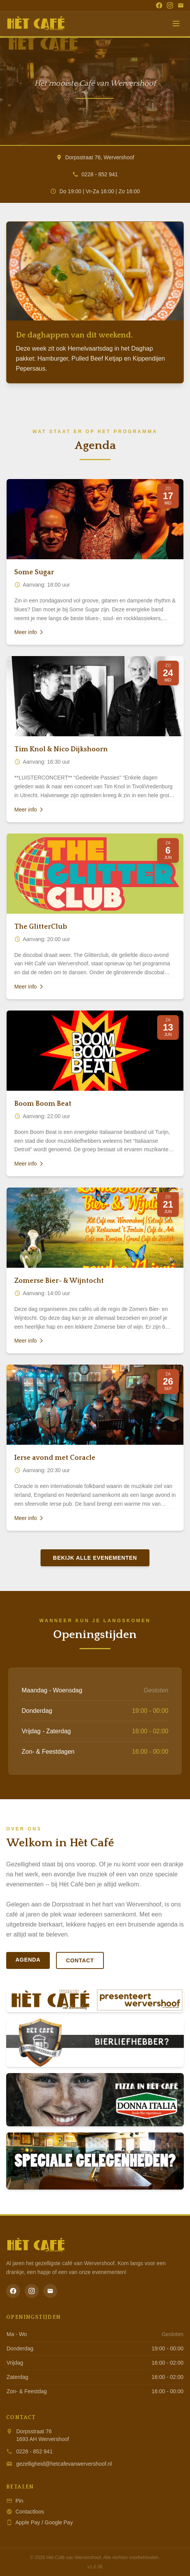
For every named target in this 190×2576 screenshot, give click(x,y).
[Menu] (176, 23)
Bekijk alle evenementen (95, 1558)
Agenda (28, 1960)
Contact (80, 1960)
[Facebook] (159, 5)
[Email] (181, 5)
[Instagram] (170, 5)
